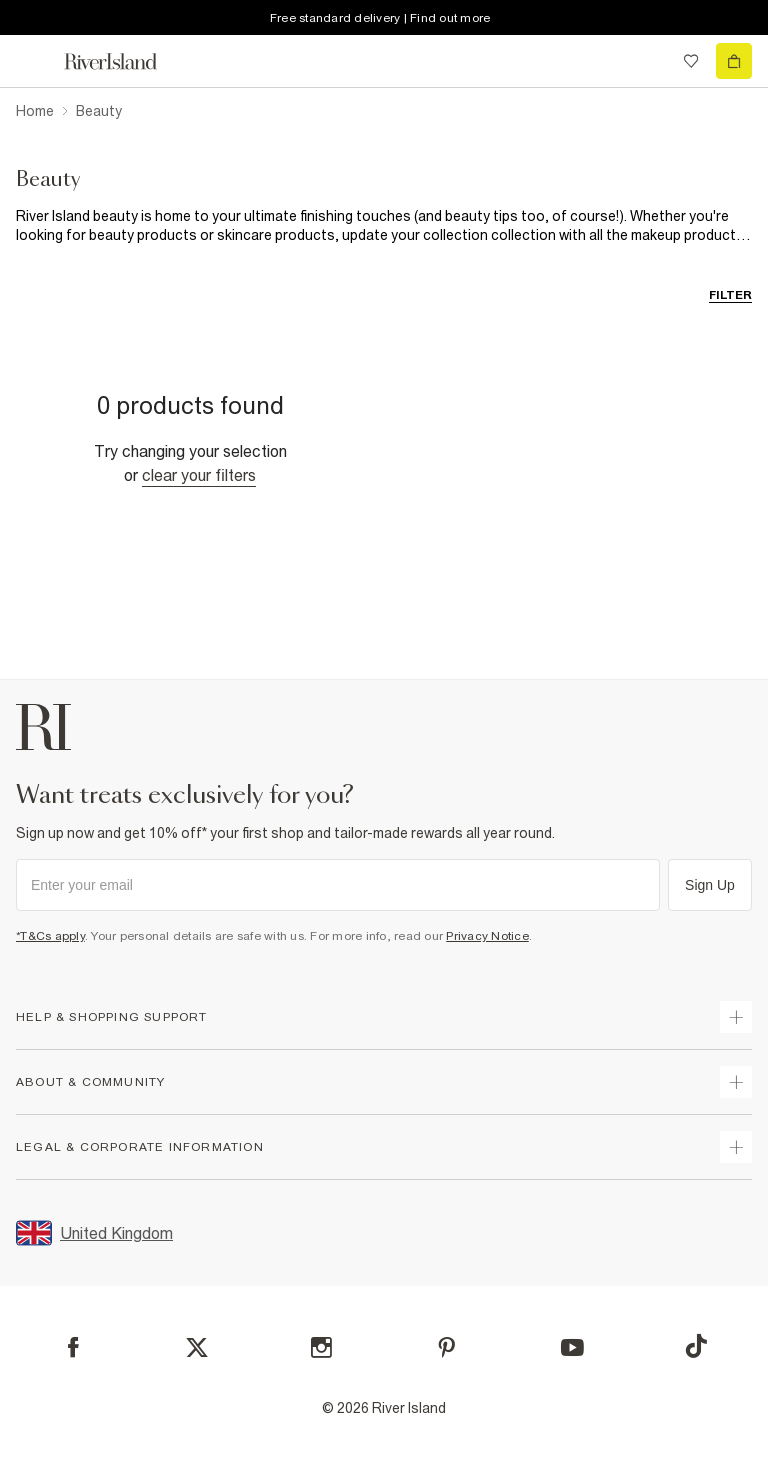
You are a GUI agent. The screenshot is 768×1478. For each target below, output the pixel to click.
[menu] (34, 61)
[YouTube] (572, 1347)
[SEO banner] (384, 226)
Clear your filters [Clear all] (199, 475)
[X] (197, 1348)
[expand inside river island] (736, 1147)
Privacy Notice (487, 936)
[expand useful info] (736, 1082)
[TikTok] (696, 1346)
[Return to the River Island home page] (124, 61)
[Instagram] (321, 1347)
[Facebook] (73, 1347)
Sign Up (710, 885)
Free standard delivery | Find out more (380, 18)
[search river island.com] (650, 61)
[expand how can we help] (736, 1017)
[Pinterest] (446, 1347)
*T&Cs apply (50, 936)
